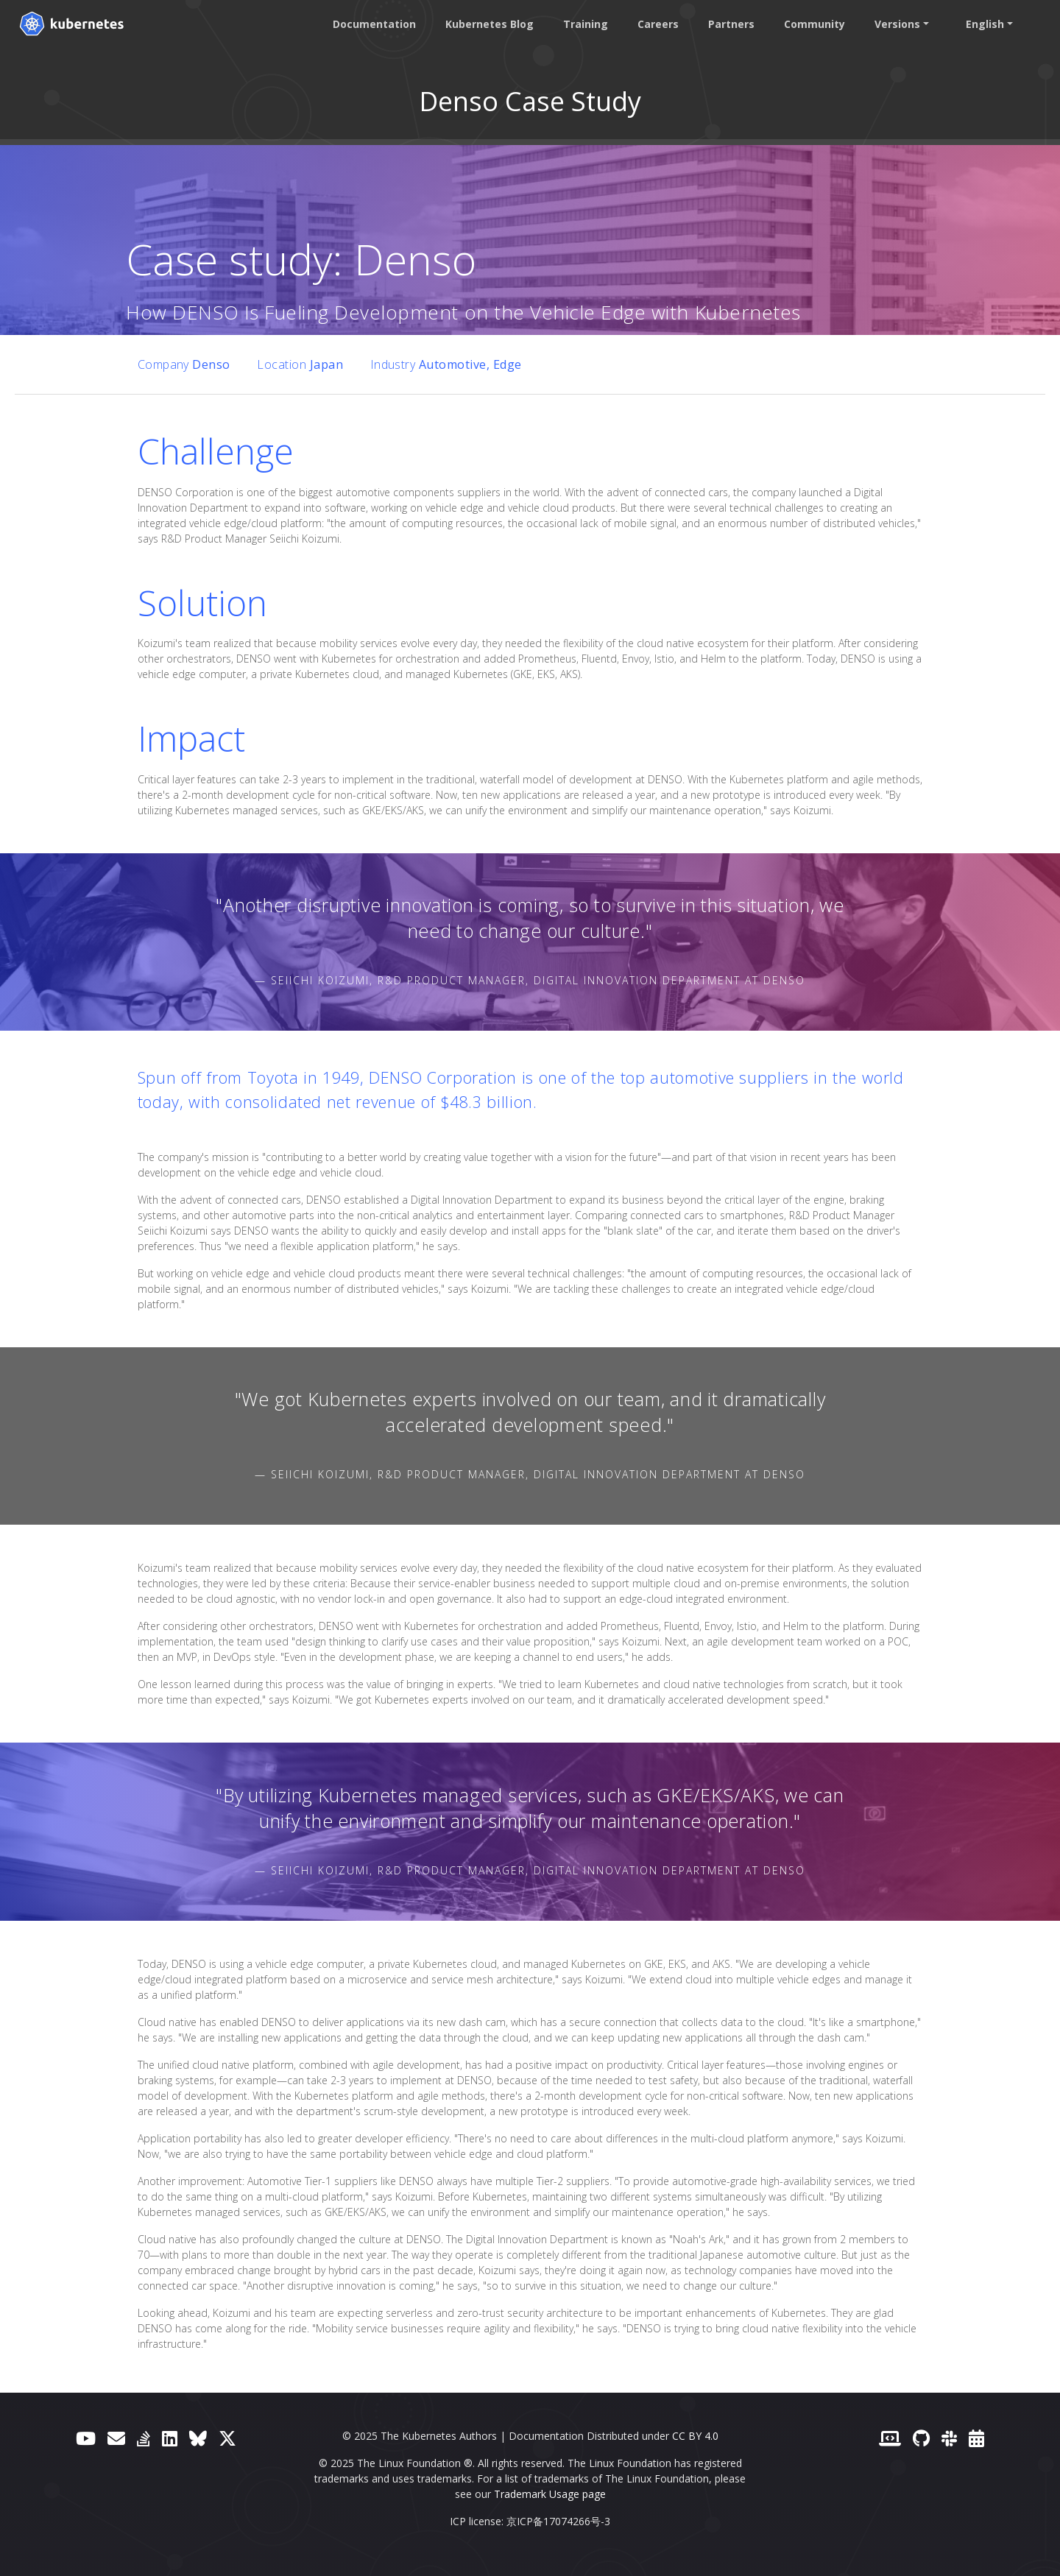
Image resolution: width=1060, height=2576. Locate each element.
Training (582, 24)
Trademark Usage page (550, 2494)
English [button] (982, 24)
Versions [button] (894, 24)
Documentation (371, 24)
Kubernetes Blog (486, 24)
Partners (728, 24)
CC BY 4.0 (695, 2436)
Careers (655, 24)
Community (811, 24)
